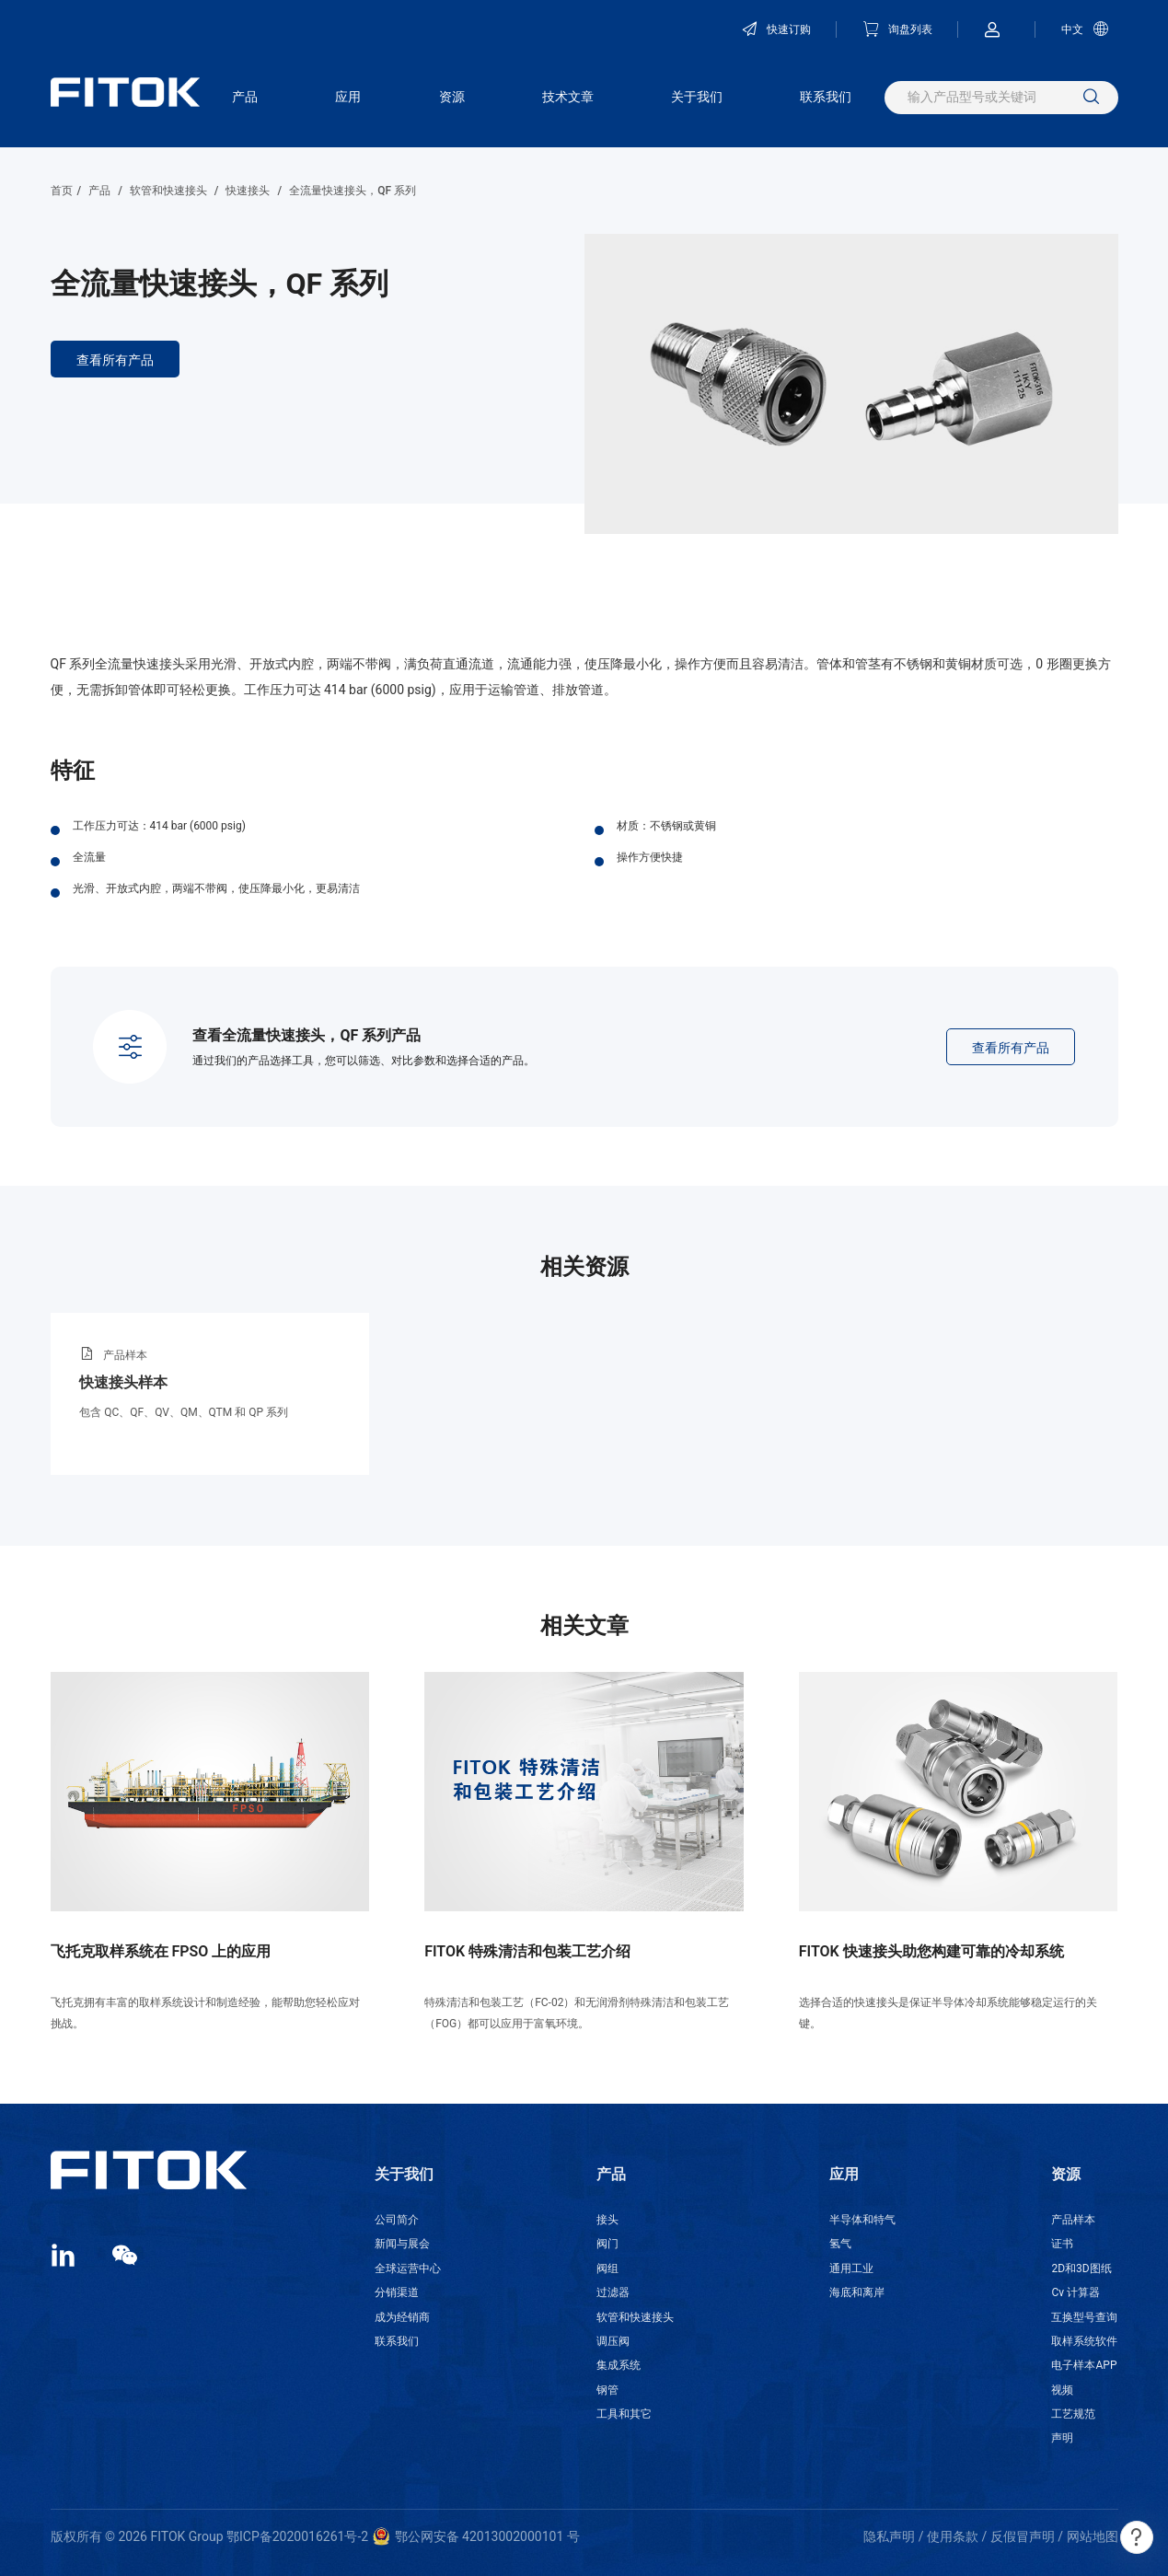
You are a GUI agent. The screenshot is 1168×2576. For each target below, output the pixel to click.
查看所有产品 (115, 360)
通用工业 (851, 2268)
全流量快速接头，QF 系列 (352, 190)
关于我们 (697, 96)
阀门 (607, 2243)
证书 (1062, 2243)
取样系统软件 (1084, 2341)
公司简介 (397, 2219)
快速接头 (248, 190)
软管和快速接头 (168, 190)
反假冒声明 (1022, 2536)
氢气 (840, 2243)
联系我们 (825, 96)
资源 (452, 96)
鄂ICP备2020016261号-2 (297, 2536)
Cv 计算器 (1075, 2292)
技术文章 (568, 96)
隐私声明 (889, 2536)
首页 (62, 190)
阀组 (607, 2268)
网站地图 (1092, 2536)
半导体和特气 (862, 2219)
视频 (1062, 2390)
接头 (607, 2219)
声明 (1062, 2437)
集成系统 (618, 2365)
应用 (348, 96)
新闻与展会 (402, 2243)
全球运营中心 (408, 2268)
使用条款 (952, 2536)
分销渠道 (397, 2292)
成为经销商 (402, 2317)
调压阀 (613, 2341)
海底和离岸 (857, 2292)
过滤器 (613, 2292)
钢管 (607, 2390)
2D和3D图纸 (1081, 2268)
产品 (245, 96)
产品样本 (1073, 2219)
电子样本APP (1083, 2365)
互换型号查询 (1084, 2317)
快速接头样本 (123, 1382)
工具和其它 (624, 2414)
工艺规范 (1073, 2414)
